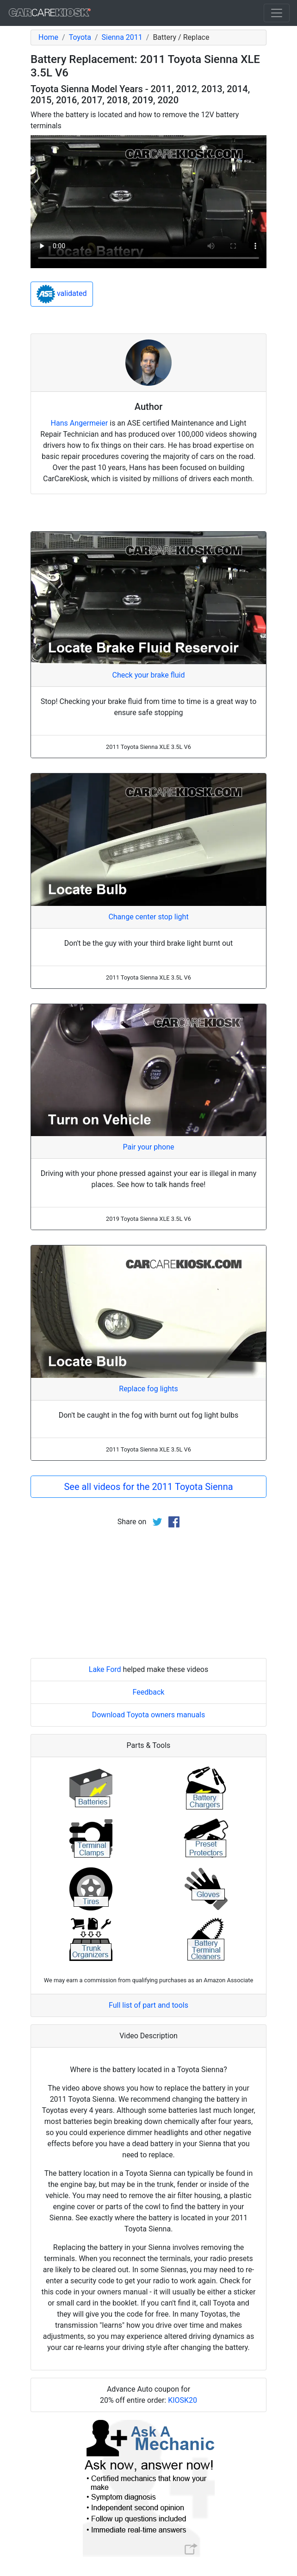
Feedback (149, 1692)
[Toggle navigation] (277, 13)
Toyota (80, 37)
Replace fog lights (148, 1388)
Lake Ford (105, 1669)
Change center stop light (148, 916)
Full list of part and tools (148, 2005)
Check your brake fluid (148, 675)
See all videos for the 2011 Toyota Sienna (148, 1486)
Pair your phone (148, 1147)
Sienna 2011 (122, 37)
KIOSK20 (182, 2400)
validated (62, 294)
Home (48, 37)
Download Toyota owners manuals (148, 1714)
